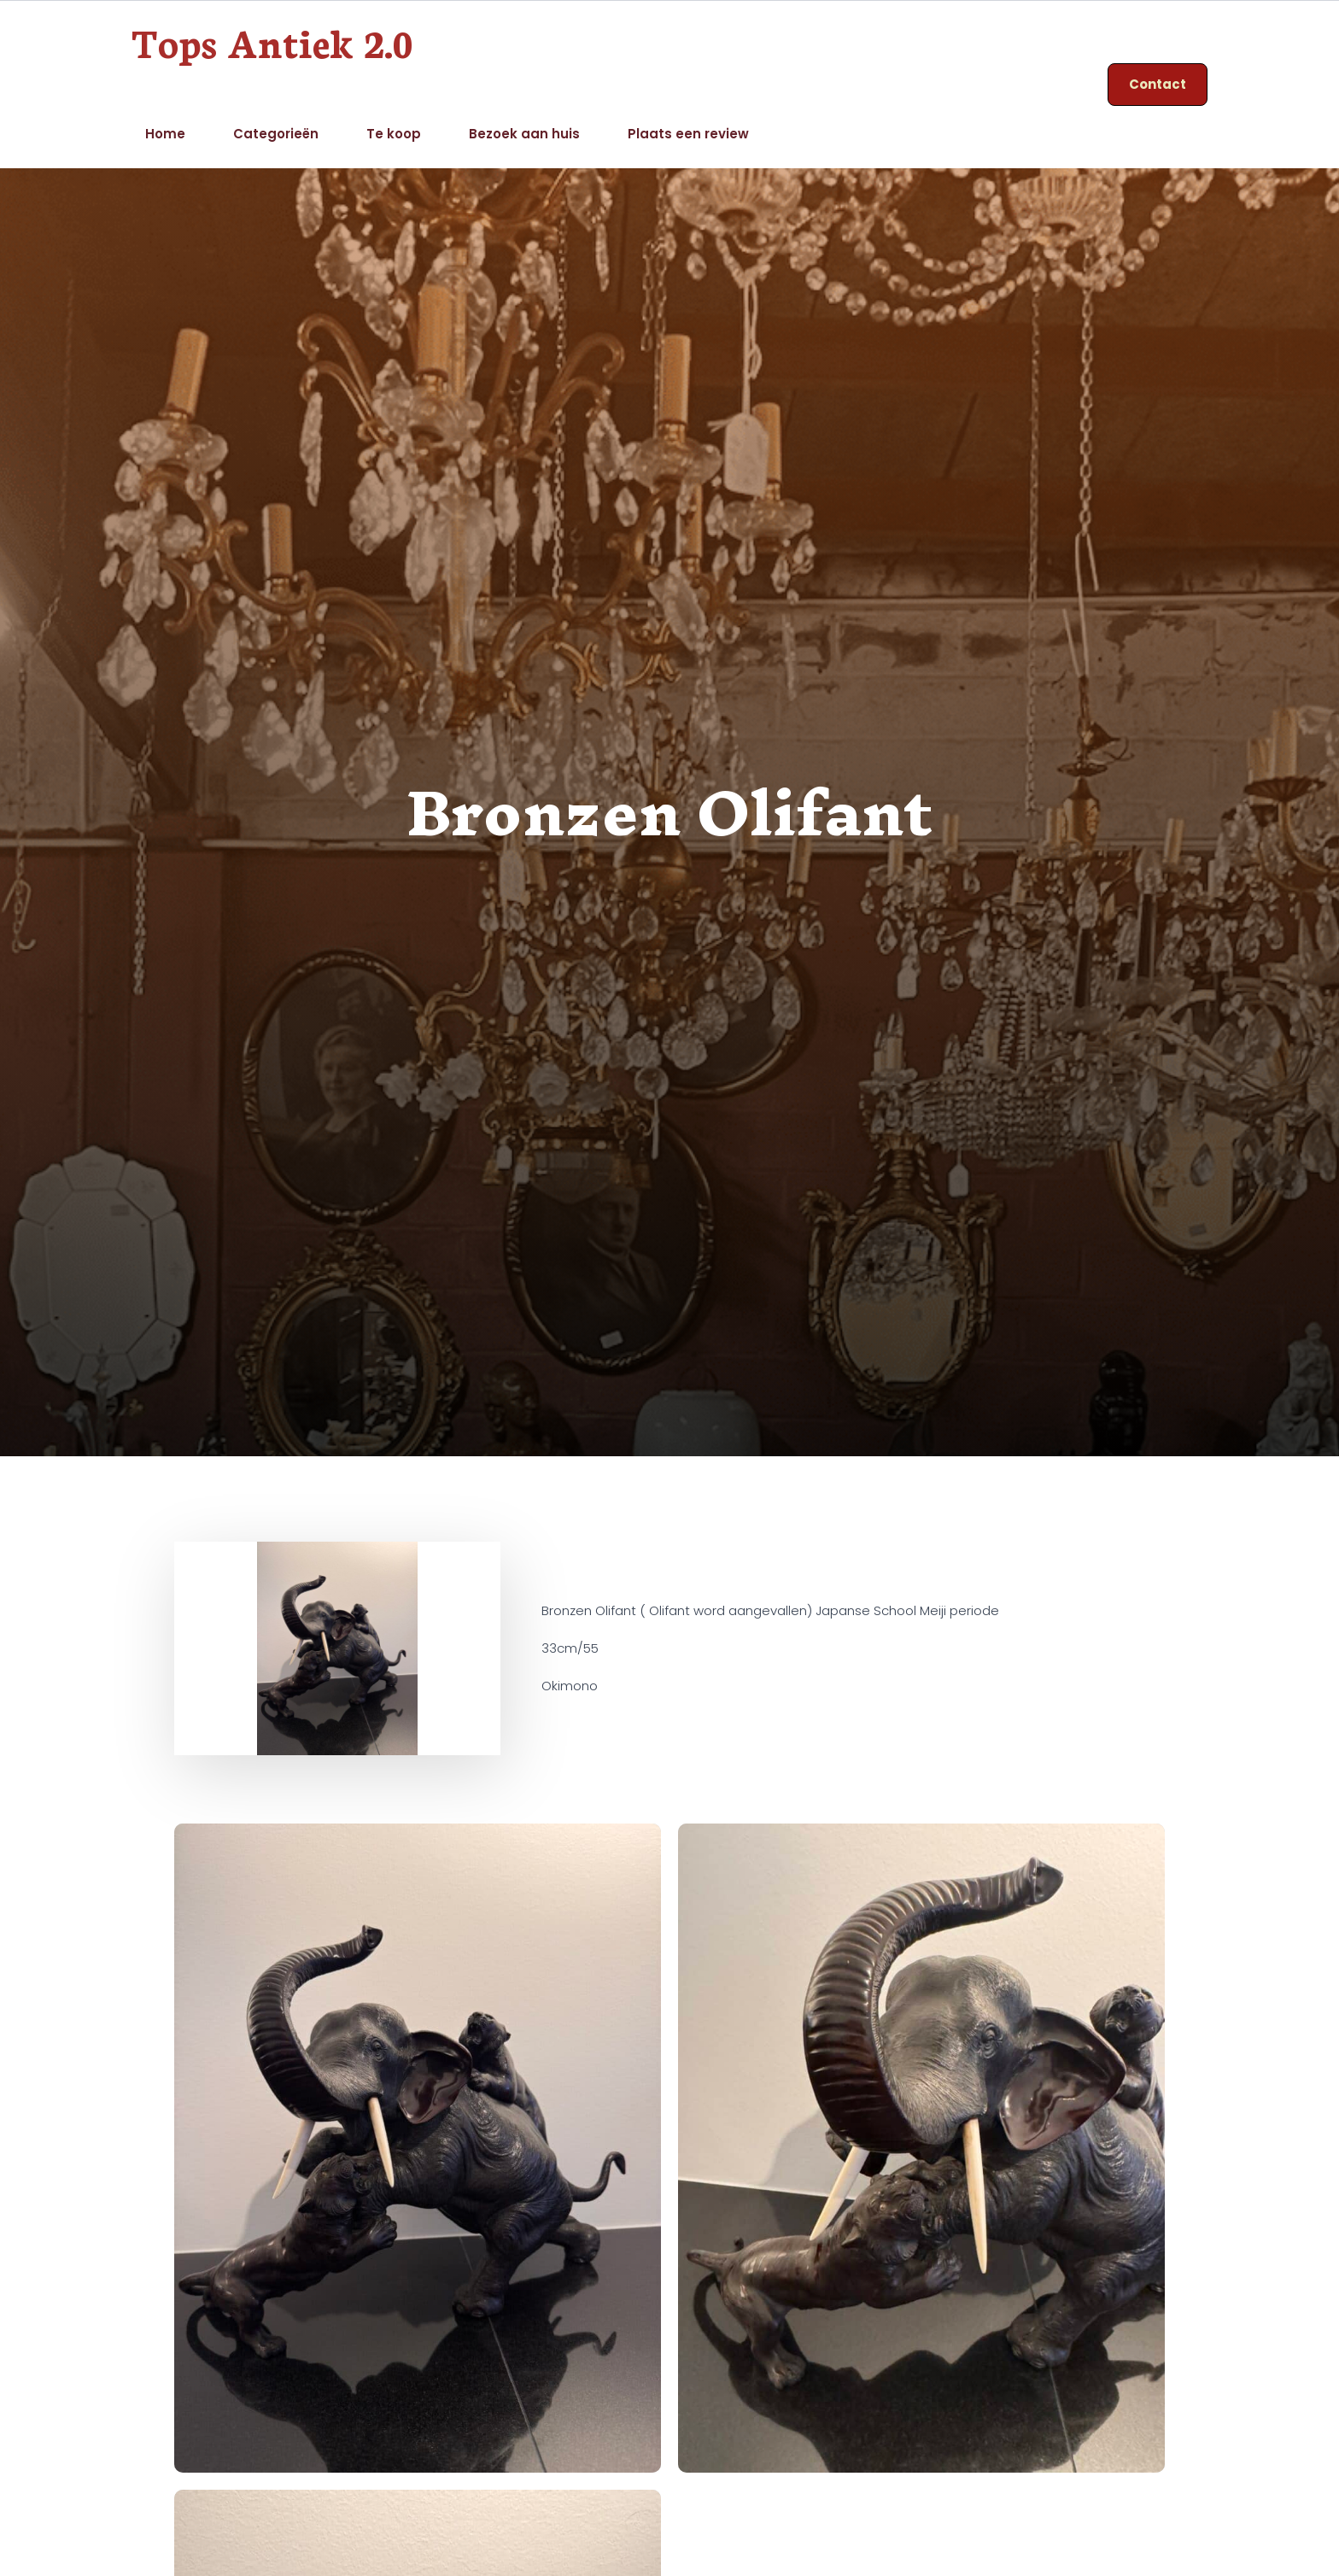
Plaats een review (688, 134)
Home (165, 134)
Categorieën (276, 134)
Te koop (393, 134)
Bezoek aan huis (524, 134)
